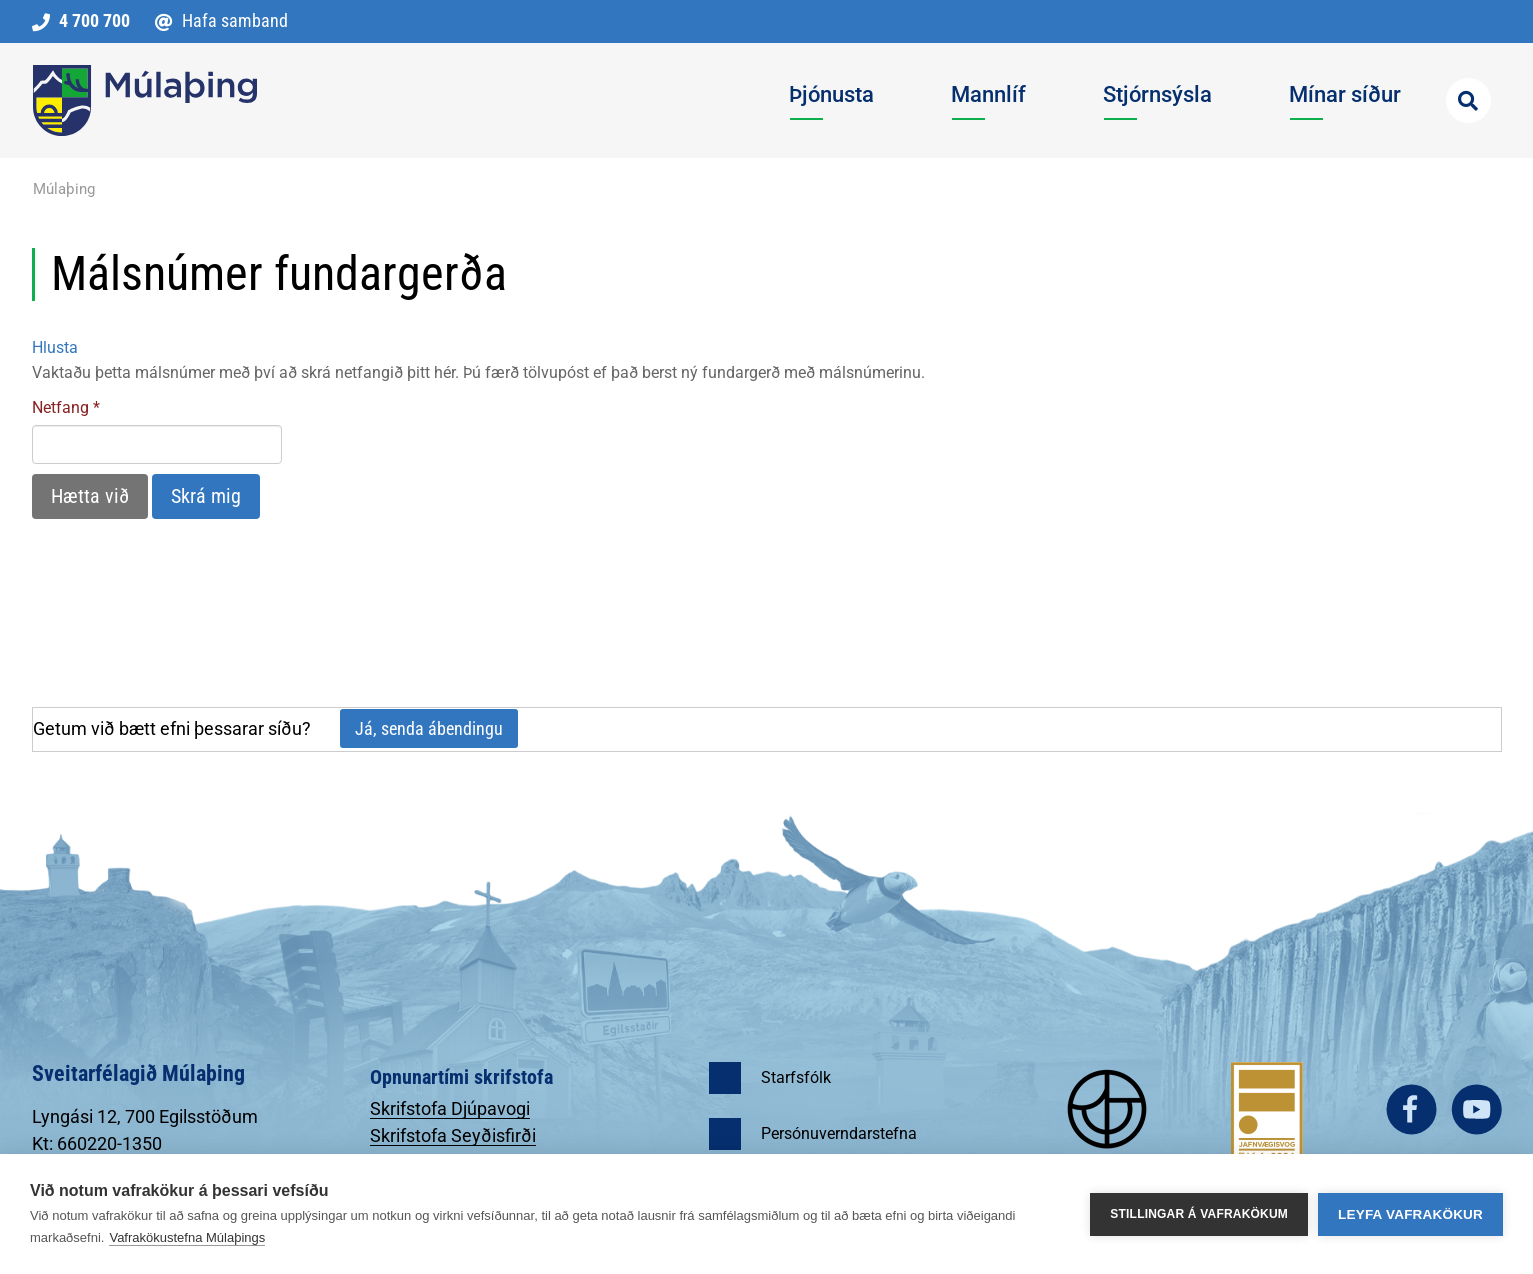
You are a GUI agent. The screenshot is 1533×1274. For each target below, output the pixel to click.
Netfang (60, 407)
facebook (1411, 1109)
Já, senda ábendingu (429, 728)
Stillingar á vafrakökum (1199, 1214)
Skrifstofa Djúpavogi (450, 1108)
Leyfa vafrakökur (1410, 1214)
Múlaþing (64, 189)
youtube (1476, 1109)
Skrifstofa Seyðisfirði (453, 1135)
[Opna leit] (1468, 100)
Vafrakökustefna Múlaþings (187, 1237)
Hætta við (90, 496)
